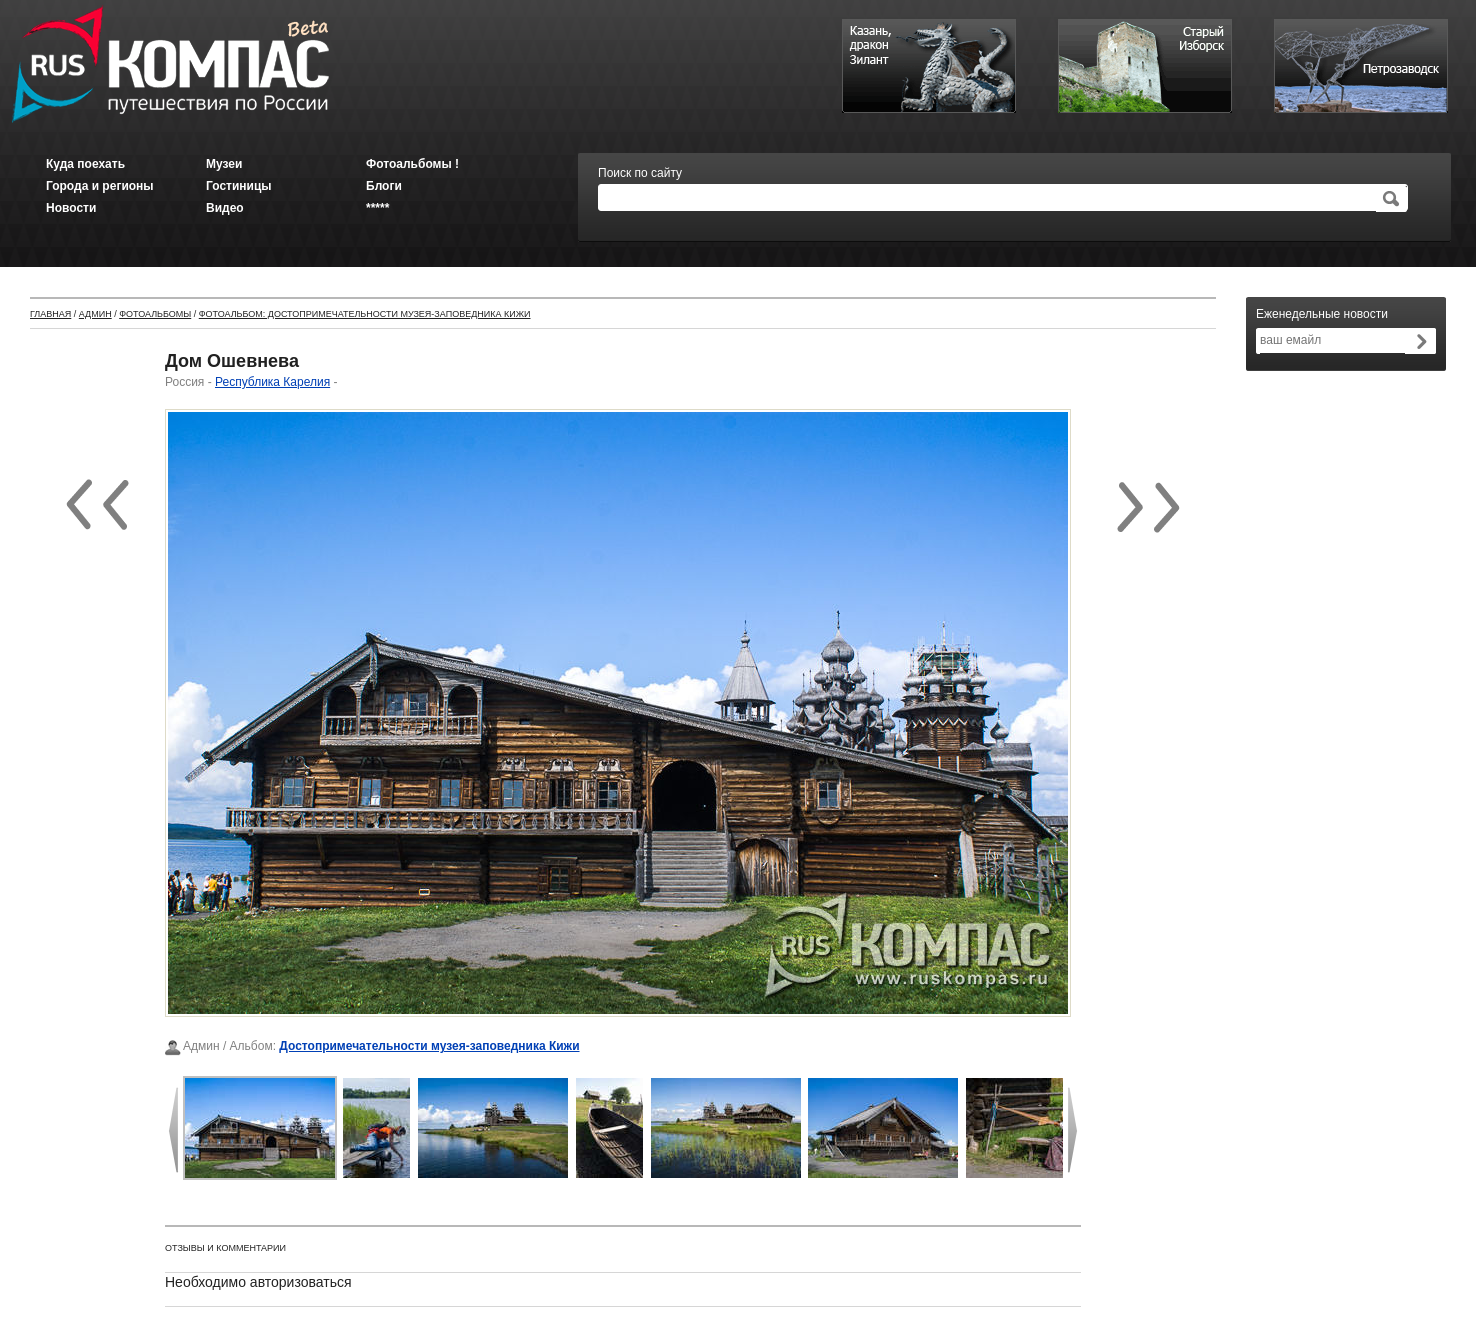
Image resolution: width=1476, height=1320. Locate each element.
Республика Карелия (272, 382)
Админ (95, 314)
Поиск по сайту (640, 173)
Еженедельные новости (1322, 314)
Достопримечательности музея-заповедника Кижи (429, 1046)
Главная (50, 314)
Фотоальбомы (155, 314)
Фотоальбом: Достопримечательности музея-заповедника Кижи (365, 314)
